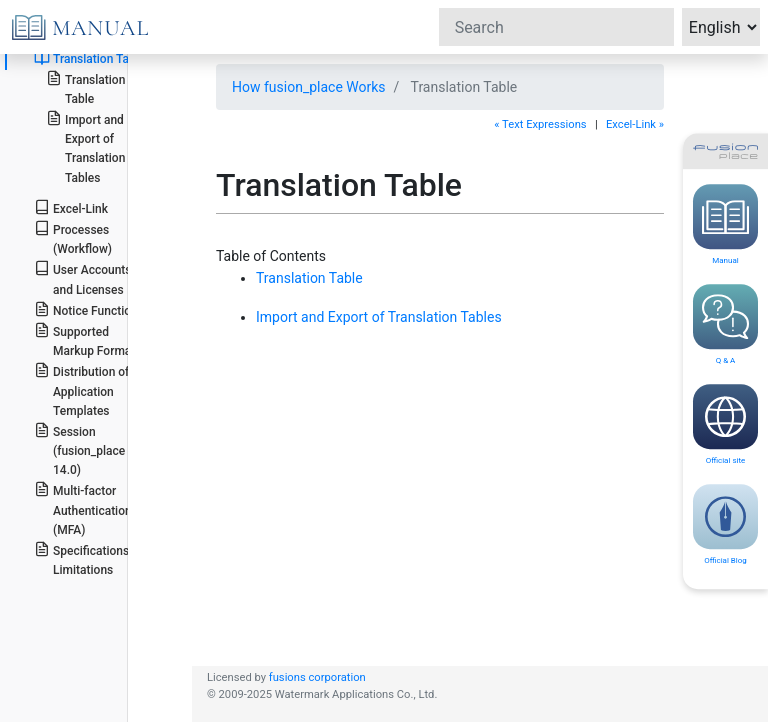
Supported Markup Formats (88, 340)
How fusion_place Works (309, 87)
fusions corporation (317, 677)
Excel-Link (71, 207)
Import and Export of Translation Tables (86, 147)
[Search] (556, 27)
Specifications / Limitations (85, 559)
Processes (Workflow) (73, 238)
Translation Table (89, 58)
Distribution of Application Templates (82, 389)
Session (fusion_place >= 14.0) (87, 449)
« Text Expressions (540, 124)
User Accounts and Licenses (83, 278)
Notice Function (86, 309)
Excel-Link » (635, 124)
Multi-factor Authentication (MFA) (83, 508)
